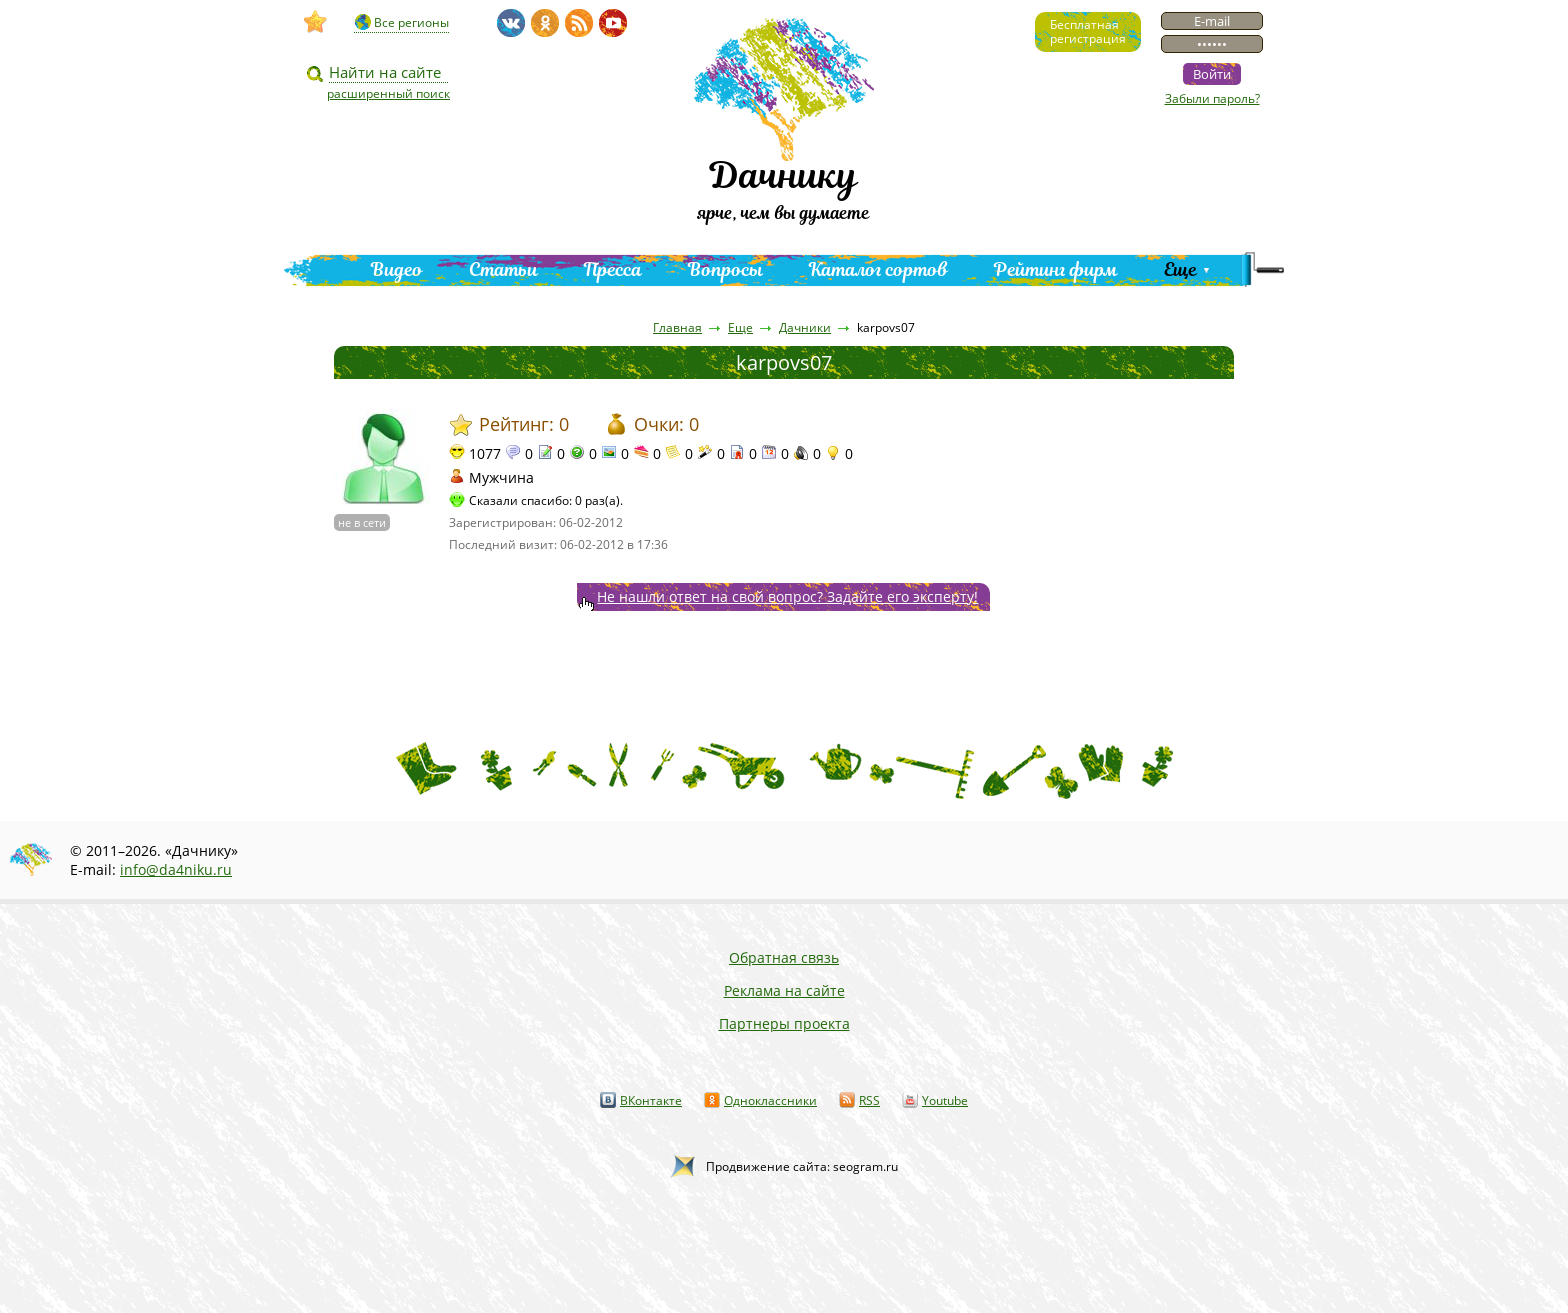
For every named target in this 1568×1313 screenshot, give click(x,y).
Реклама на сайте (784, 990)
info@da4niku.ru (176, 869)
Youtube (945, 1100)
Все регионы (411, 22)
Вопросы (725, 269)
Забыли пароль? (1212, 98)
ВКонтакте (651, 1100)
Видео (397, 269)
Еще (1180, 269)
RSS (869, 1100)
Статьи (503, 269)
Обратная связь (784, 957)
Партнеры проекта (784, 1023)
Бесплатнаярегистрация (1088, 31)
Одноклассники (770, 1100)
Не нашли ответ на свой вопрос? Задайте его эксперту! (787, 596)
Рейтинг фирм (1056, 269)
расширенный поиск (388, 93)
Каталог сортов (878, 269)
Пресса (613, 269)
